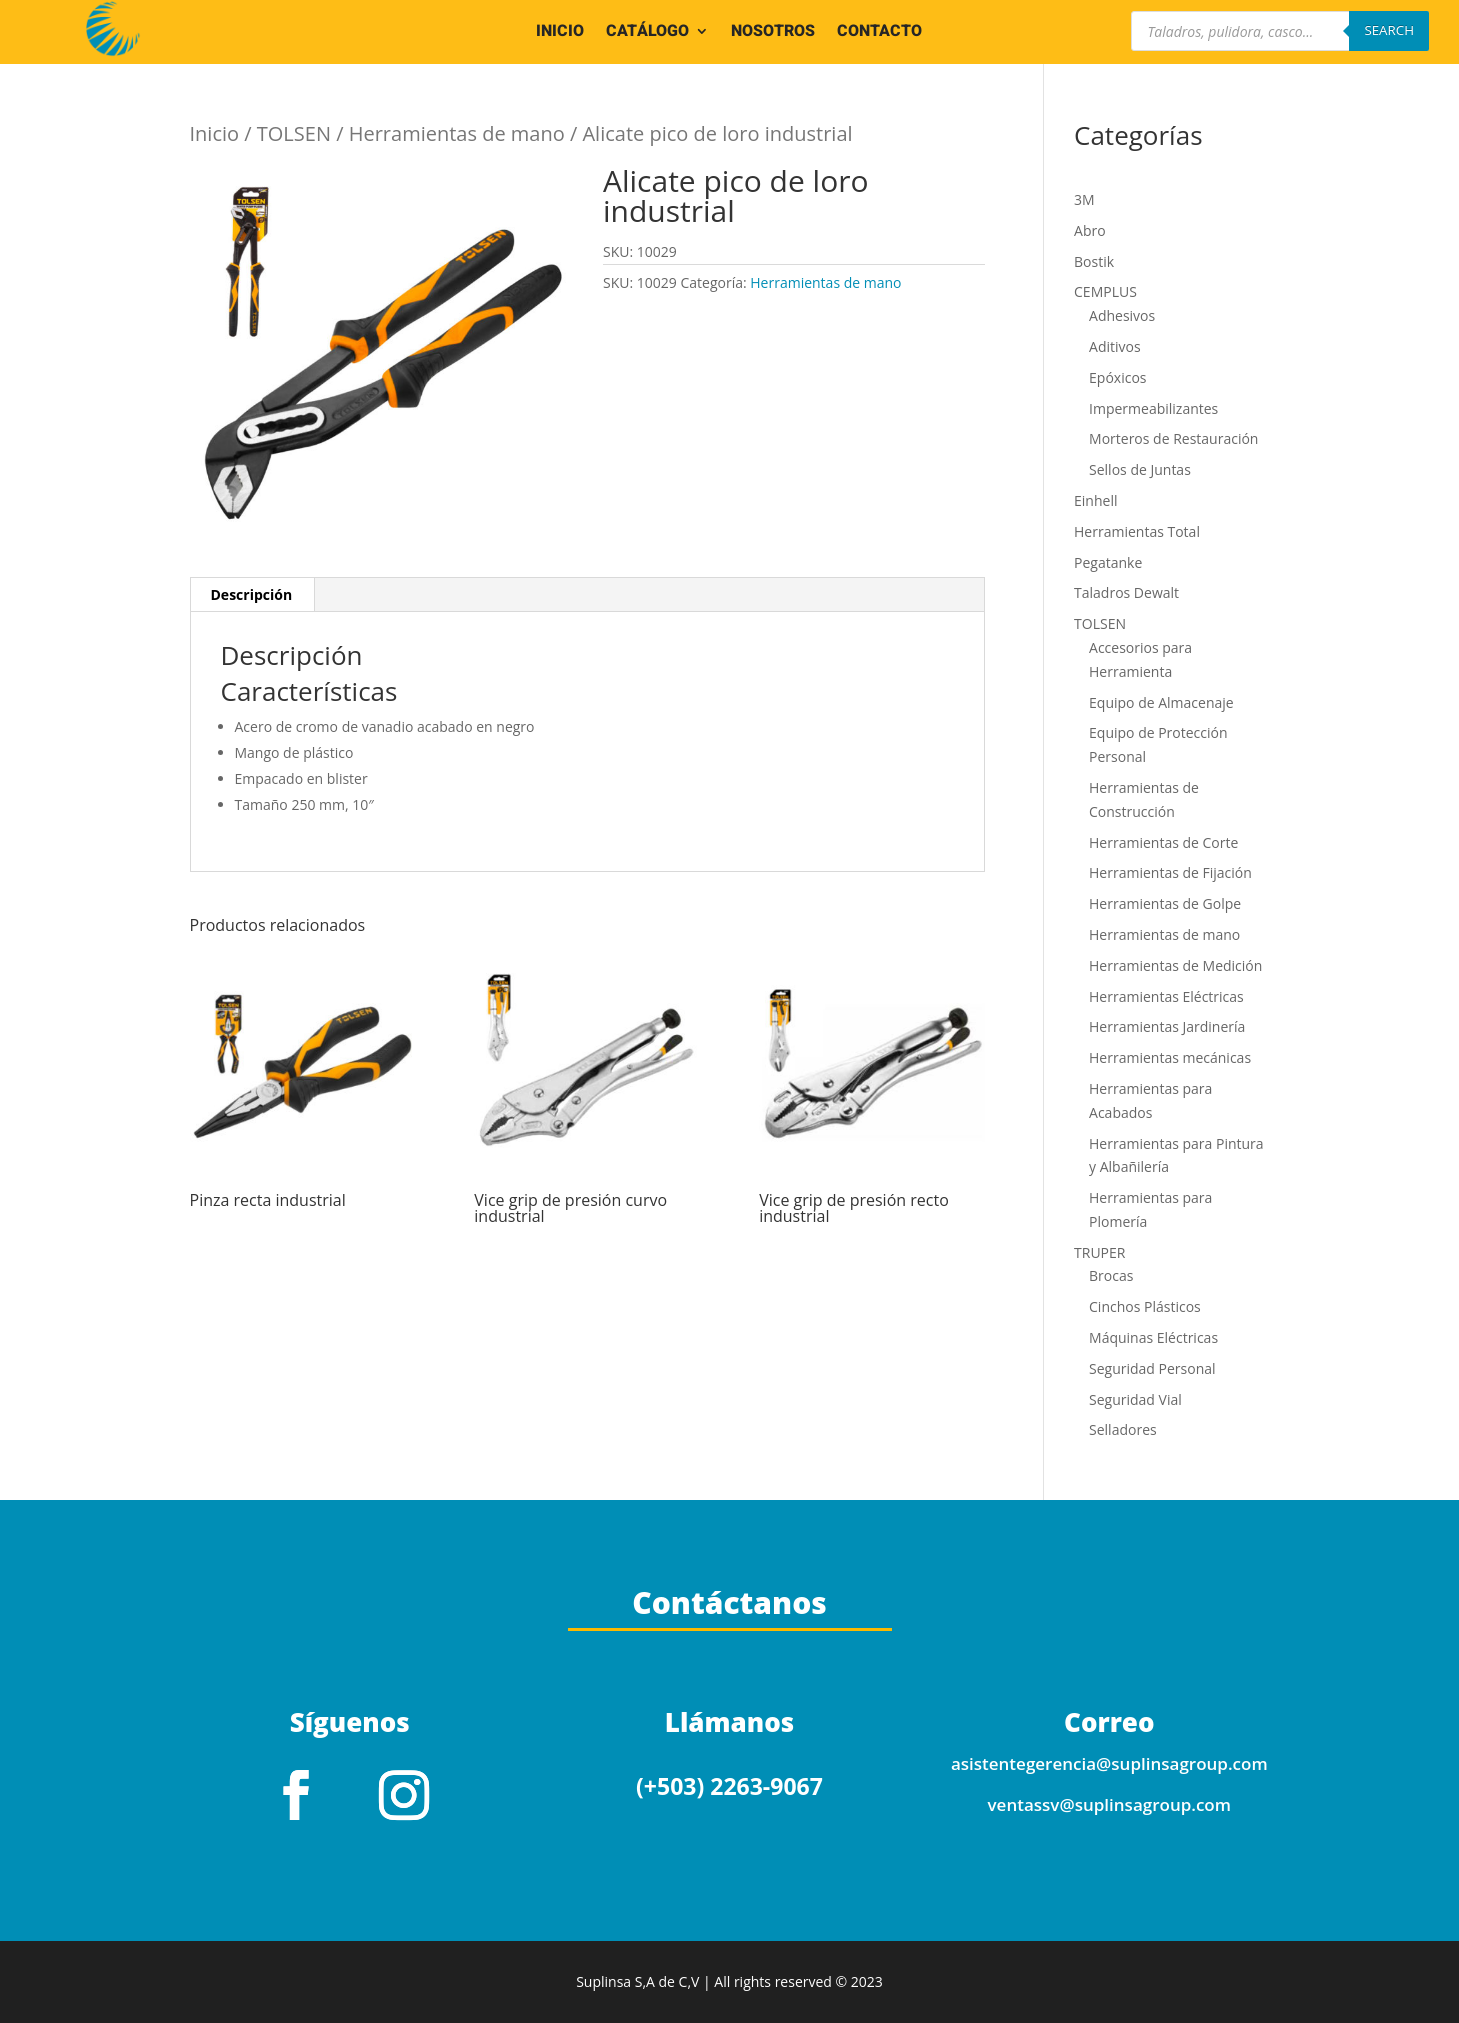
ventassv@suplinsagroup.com (1109, 1804)
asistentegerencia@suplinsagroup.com (1109, 1763)
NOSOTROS (773, 33)
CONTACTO (879, 33)
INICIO (560, 33)
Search (1389, 30)
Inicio (215, 133)
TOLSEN (294, 133)
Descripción (252, 594)
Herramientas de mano (457, 133)
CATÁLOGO (647, 33)
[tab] (252, 595)
